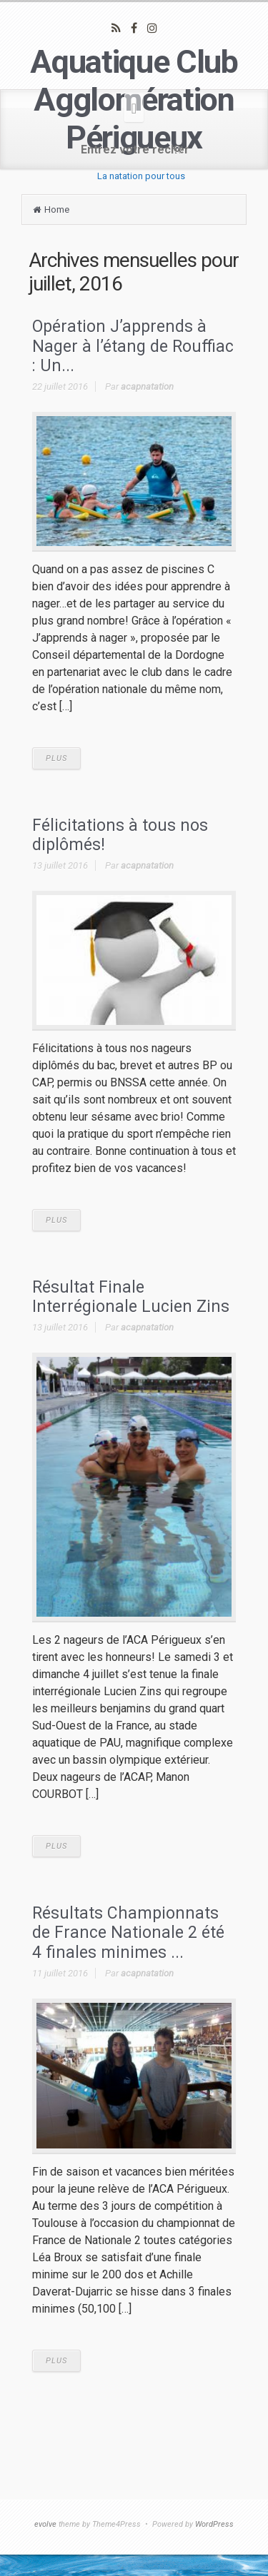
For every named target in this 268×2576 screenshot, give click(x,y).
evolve (45, 2524)
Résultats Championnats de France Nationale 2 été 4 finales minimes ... (128, 1933)
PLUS (56, 758)
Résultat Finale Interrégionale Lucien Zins (130, 1297)
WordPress (214, 2524)
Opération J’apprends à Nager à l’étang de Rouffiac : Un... (133, 346)
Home (56, 209)
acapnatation (147, 386)
